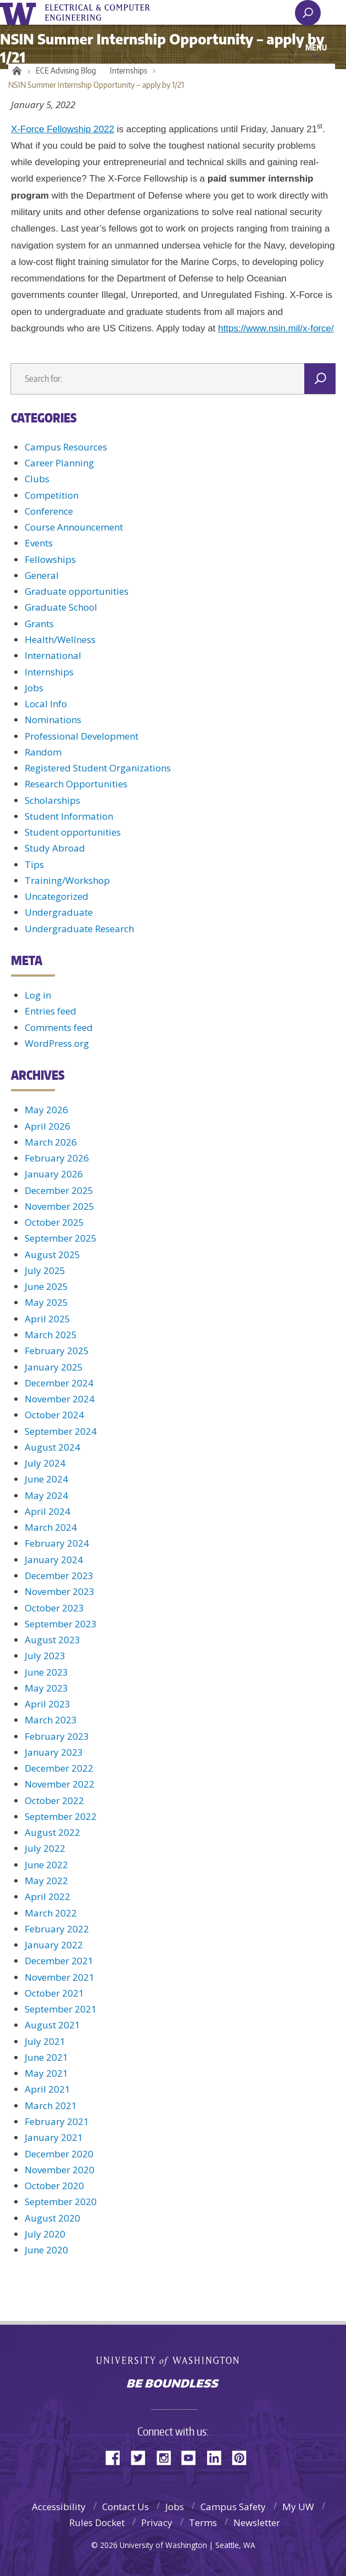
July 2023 (45, 1655)
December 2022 (59, 1768)
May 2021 (46, 2073)
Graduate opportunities (77, 591)
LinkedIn (218, 2456)
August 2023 (52, 1639)
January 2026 (54, 1174)
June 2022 (46, 1864)
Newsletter (256, 2522)
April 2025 (47, 1318)
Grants (39, 623)
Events (39, 543)
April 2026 (47, 1126)
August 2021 (52, 2025)
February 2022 (57, 1929)
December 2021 (59, 1960)
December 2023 (59, 1575)
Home (15, 71)
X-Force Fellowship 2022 (62, 129)
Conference (49, 511)
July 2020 (45, 2234)
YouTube (192, 2456)
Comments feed (59, 1027)
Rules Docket (97, 2522)
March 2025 (51, 1334)
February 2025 (57, 1350)
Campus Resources (66, 447)
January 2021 (54, 2137)
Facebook (117, 2456)
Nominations (53, 719)
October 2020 (54, 2185)
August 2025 (52, 1254)
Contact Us (125, 2506)
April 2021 (47, 2089)
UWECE (104, 12)
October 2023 (54, 1608)
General (42, 575)
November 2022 (59, 1784)
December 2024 (59, 1383)
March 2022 (51, 1913)
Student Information (69, 816)
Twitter (142, 2456)
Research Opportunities (76, 783)
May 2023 (46, 1688)
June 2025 (46, 1286)
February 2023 (57, 1736)
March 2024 (51, 1527)
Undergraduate (59, 912)
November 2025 (59, 1206)
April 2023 (47, 1704)
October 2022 (54, 1800)
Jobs (34, 687)
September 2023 (61, 1623)
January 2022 (54, 1944)
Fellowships (50, 559)
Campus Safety (233, 2506)
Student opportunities (73, 832)
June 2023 (46, 1672)
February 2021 (57, 2121)
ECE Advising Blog (66, 70)
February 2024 (57, 1543)
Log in (38, 995)
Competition (52, 495)
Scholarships (52, 800)
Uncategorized (56, 896)
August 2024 (52, 1447)
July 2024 (45, 1463)
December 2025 (59, 1190)
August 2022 (52, 1832)
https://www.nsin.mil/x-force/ (276, 328)
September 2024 (61, 1431)
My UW (298, 2506)
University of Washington (20, 12)
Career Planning (59, 462)
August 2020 (52, 2218)
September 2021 (61, 2009)
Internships (128, 70)
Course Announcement (74, 527)
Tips (34, 864)
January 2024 (54, 1559)
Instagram (167, 2456)
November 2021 (59, 1977)
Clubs (37, 478)
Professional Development (81, 736)
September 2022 (61, 1816)
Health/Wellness (60, 639)
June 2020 (46, 2250)
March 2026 (51, 1142)
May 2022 (46, 1880)
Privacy (156, 2522)
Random (43, 752)
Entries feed (50, 1011)
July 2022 (45, 1848)
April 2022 (47, 1896)
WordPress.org (57, 1043)
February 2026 (57, 1158)
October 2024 (54, 1414)
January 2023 (54, 1752)
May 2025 (46, 1302)
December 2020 (59, 2153)
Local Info (46, 703)
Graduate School (61, 607)
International (53, 655)
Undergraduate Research (79, 928)
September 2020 (61, 2201)
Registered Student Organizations (98, 768)
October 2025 (54, 1222)
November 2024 (59, 1399)
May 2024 (46, 1495)
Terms (203, 2522)
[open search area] (308, 13)
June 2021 (46, 2057)
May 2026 (46, 1109)
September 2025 (61, 1238)
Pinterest (243, 2456)
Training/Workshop (67, 880)
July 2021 (45, 2041)
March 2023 (51, 1719)
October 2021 (54, 1993)
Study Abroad (55, 848)
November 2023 (59, 1591)
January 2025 (54, 1367)
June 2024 (46, 1479)
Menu (316, 47)
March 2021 (51, 2105)
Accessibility (59, 2506)
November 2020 (59, 2169)
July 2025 (45, 1270)
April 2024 (47, 1511)
